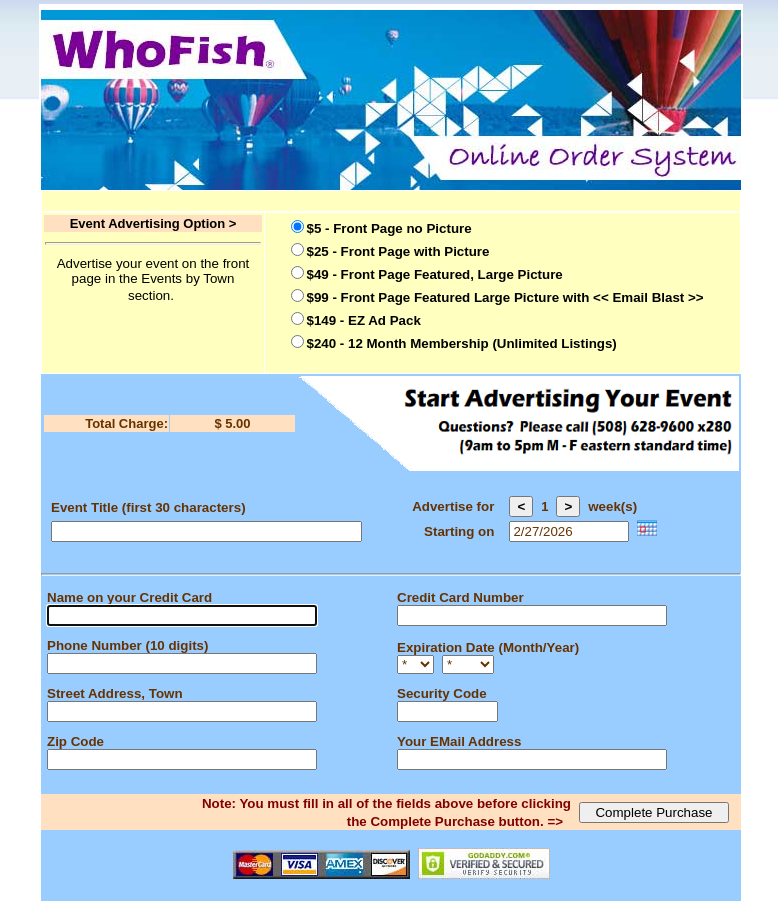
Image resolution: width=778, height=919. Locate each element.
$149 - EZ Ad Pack (364, 320)
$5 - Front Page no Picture (389, 228)
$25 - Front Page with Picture (398, 251)
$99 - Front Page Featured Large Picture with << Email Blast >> (505, 297)
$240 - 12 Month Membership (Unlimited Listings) (462, 343)
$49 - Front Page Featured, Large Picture (435, 274)
